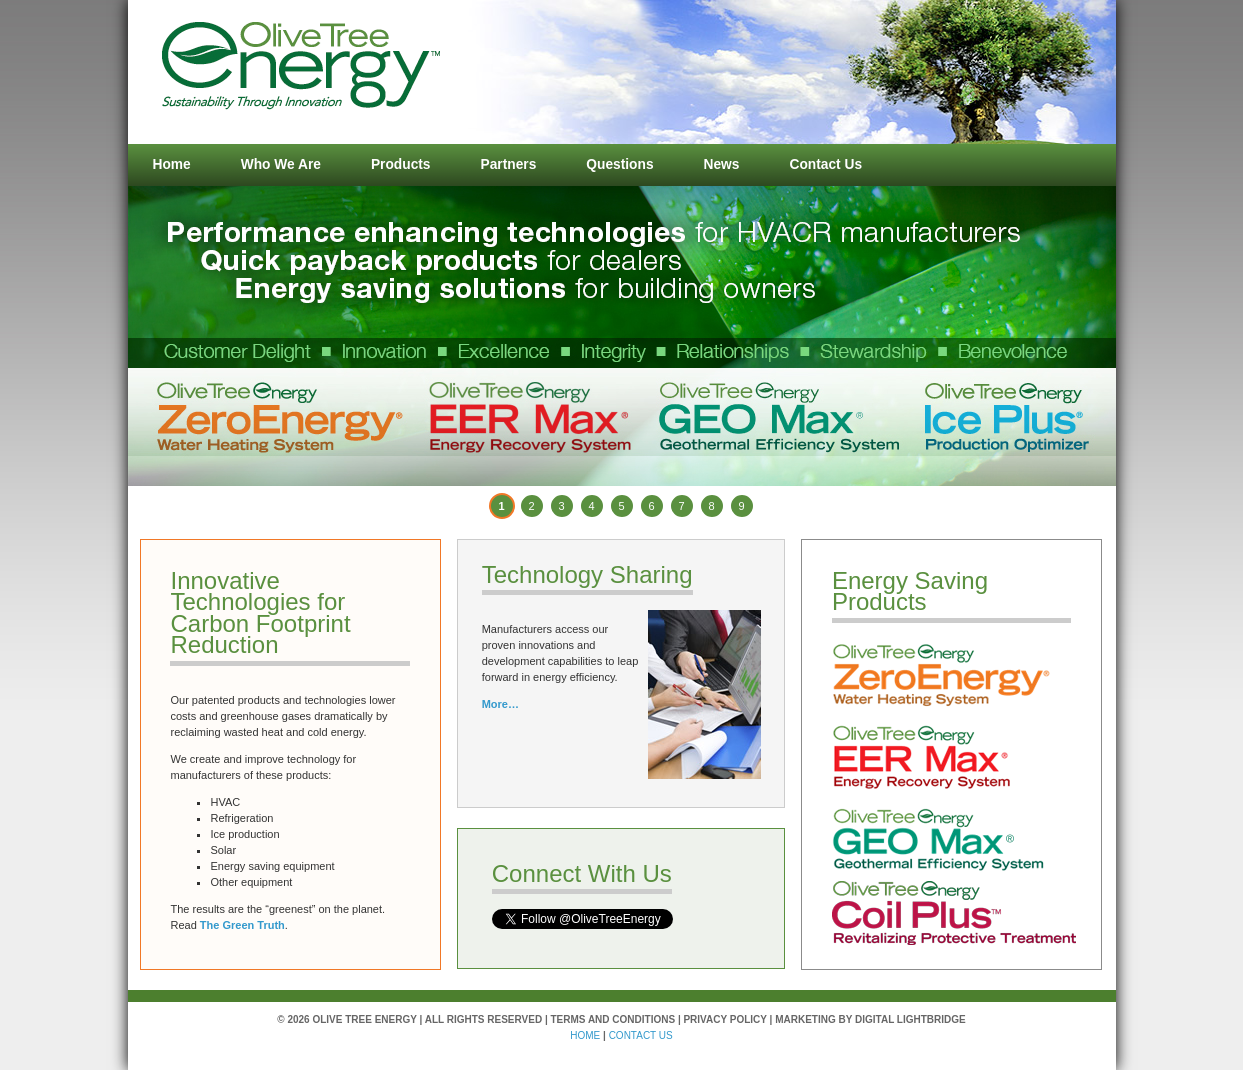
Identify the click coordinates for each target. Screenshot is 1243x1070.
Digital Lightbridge (910, 1019)
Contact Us (825, 164)
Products (401, 164)
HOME (585, 1035)
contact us (641, 1035)
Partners (509, 164)
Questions (619, 164)
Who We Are (281, 164)
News (722, 164)
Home (172, 164)
